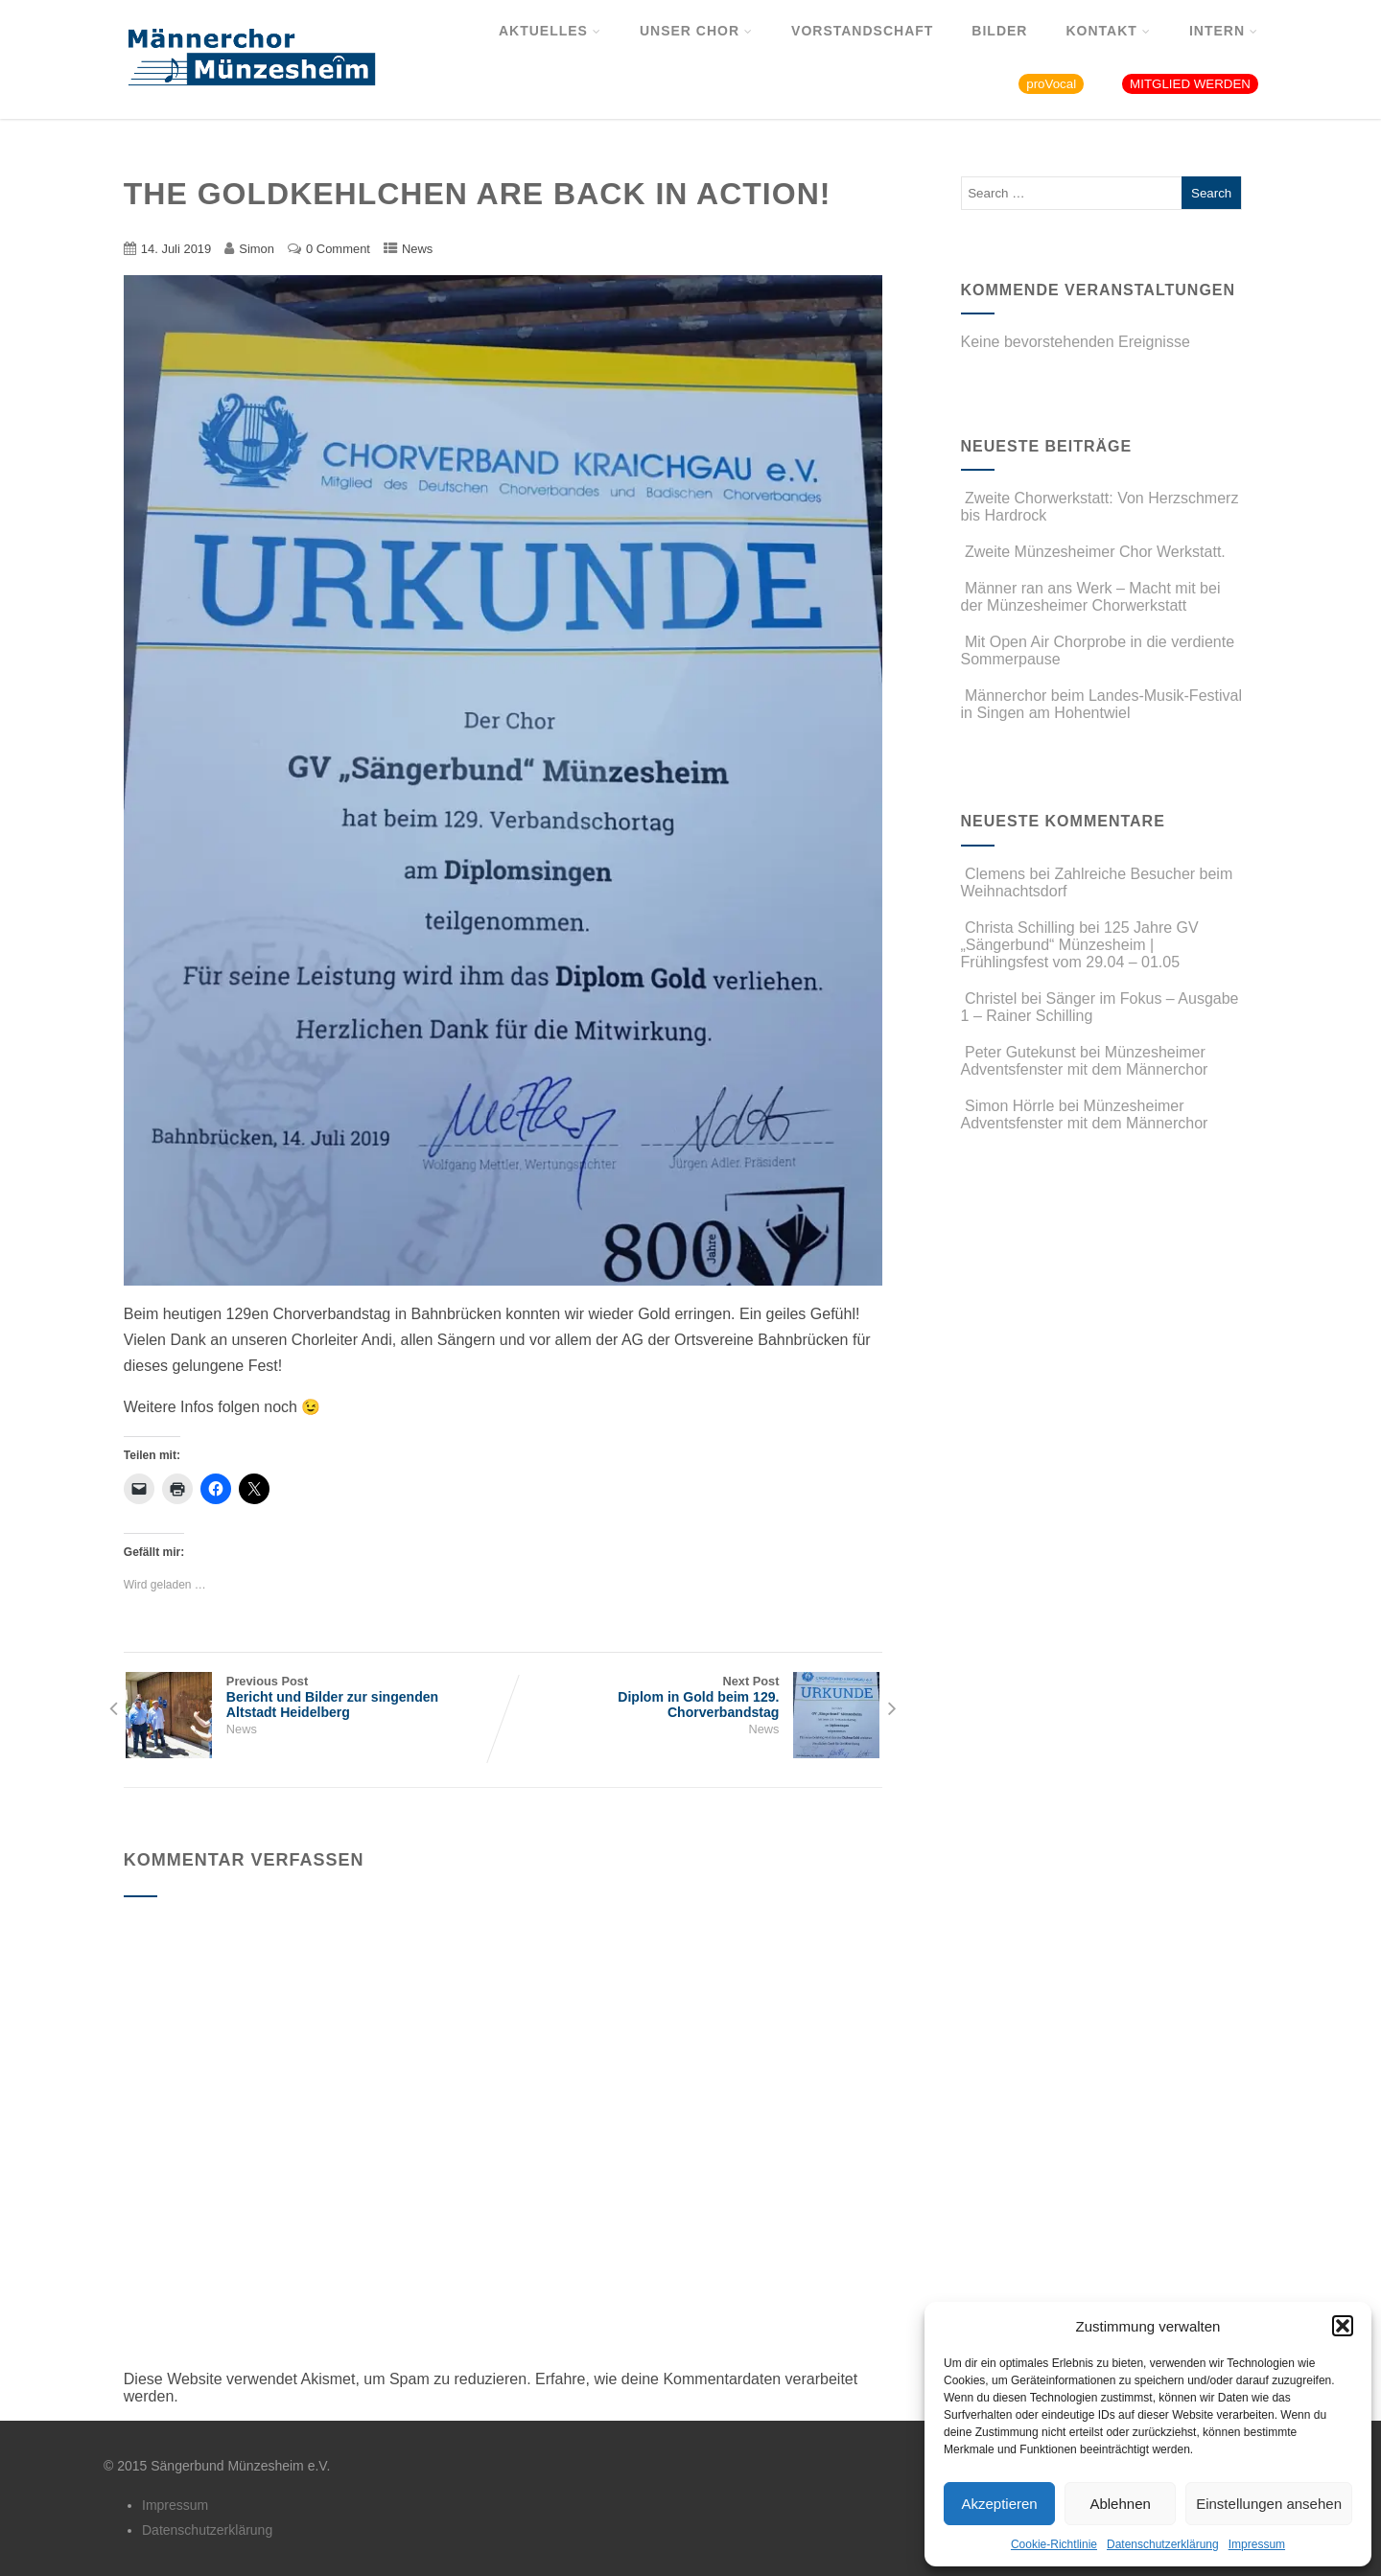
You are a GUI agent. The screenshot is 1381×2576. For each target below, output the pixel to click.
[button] (1342, 2325)
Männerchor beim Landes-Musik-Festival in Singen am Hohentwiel (1101, 704)
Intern (1223, 30)
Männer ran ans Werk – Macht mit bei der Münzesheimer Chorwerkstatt (1091, 597)
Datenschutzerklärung (1163, 2544)
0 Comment (338, 249)
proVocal (1051, 84)
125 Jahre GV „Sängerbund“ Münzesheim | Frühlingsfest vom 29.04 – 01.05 (1080, 944)
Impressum (1257, 2544)
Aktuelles (550, 30)
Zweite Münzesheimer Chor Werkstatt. (1093, 552)
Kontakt (1107, 30)
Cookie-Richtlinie (1054, 2544)
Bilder (999, 30)
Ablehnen (1119, 2503)
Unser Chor (696, 30)
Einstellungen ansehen (1269, 2503)
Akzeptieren (999, 2503)
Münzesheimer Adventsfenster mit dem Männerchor (1084, 1061)
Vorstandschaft (862, 30)
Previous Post (313, 1697)
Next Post (692, 1697)
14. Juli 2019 (176, 249)
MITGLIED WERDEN (1190, 84)
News (417, 249)
